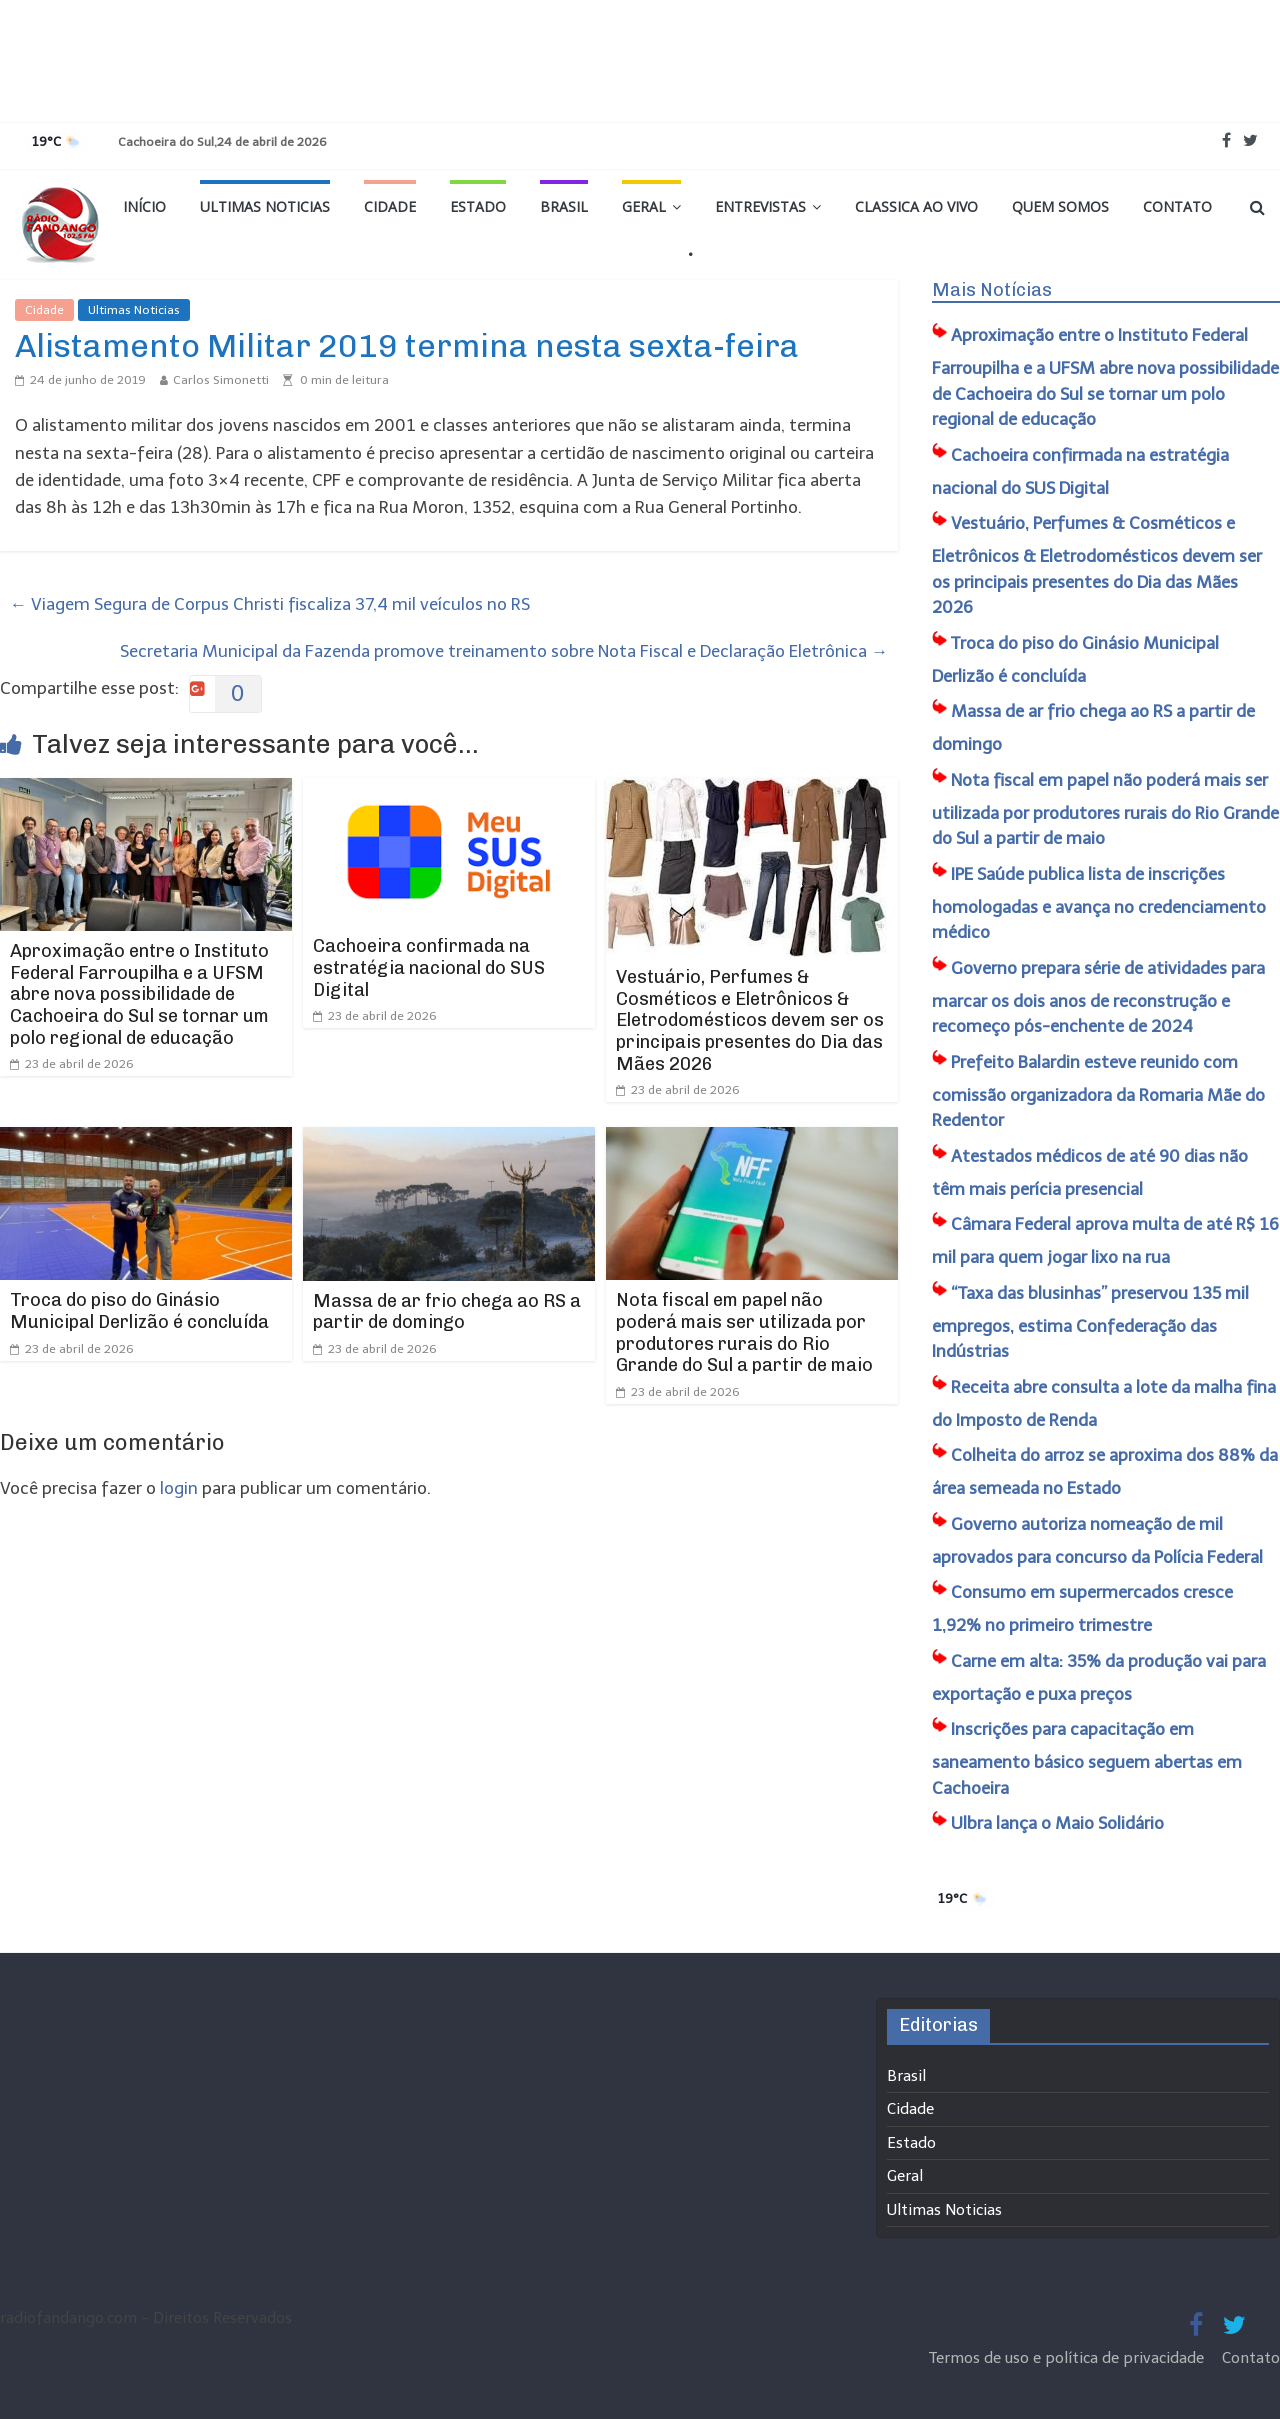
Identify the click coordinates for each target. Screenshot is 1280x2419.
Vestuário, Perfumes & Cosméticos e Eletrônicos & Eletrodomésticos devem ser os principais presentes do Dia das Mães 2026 (750, 1020)
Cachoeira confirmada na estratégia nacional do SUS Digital (429, 967)
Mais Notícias (992, 290)
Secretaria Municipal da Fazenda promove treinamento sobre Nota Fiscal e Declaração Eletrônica (504, 651)
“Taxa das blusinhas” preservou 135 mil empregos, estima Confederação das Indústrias (1090, 1322)
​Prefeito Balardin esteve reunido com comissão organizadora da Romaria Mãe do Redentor (1098, 1091)
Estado (478, 206)
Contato (1177, 206)
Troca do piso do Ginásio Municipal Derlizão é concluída (139, 1311)
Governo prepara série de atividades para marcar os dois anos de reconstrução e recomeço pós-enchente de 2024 (1098, 997)
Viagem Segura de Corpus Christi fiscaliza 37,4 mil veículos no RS (270, 604)
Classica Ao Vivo (916, 206)
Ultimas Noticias (265, 206)
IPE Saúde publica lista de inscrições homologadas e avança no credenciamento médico (1099, 903)
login (179, 1488)
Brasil (564, 206)
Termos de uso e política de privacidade (1068, 2358)
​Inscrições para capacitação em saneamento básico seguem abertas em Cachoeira (1087, 1758)
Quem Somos (1060, 206)
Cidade (390, 206)
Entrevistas (760, 206)
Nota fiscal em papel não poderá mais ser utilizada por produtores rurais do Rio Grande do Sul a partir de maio (744, 1332)
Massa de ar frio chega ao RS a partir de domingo (447, 1312)
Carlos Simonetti (221, 380)
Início (144, 206)
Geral (644, 206)
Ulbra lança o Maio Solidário (1057, 1823)
